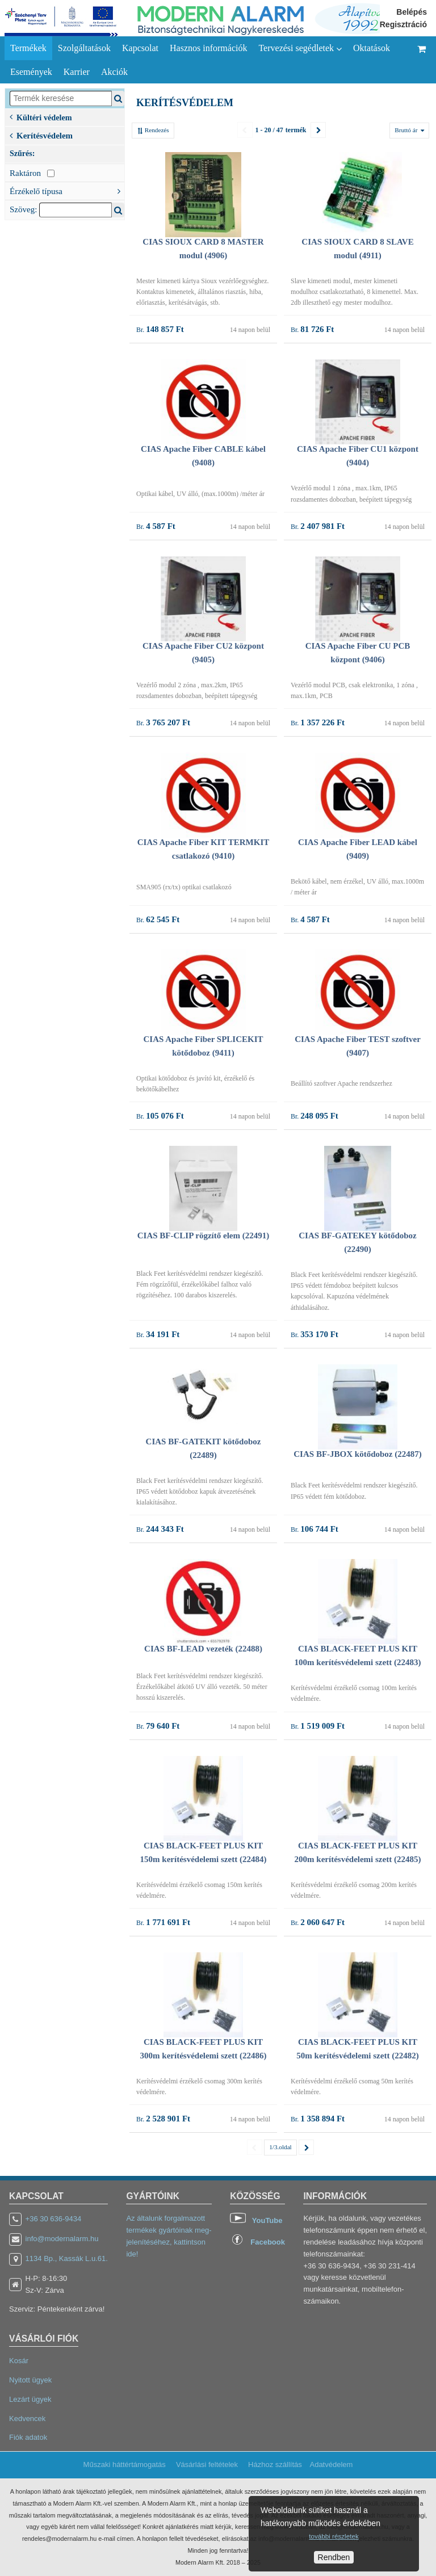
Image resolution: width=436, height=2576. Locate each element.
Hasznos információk (208, 48)
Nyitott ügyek (30, 2380)
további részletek (333, 2536)
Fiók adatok (28, 2437)
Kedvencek (27, 2418)
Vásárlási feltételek (207, 2464)
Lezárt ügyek (30, 2399)
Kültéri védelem (41, 116)
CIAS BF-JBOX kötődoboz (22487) (357, 1454)
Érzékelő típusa (67, 190)
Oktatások (371, 48)
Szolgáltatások (84, 48)
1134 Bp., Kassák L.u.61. (67, 2258)
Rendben (334, 2557)
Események (31, 72)
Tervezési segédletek (300, 48)
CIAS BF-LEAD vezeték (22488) (203, 1648)
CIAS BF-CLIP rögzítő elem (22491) (203, 1235)
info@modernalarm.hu (62, 2238)
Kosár (18, 2360)
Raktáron (32, 173)
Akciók (114, 72)
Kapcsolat (140, 48)
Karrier (77, 72)
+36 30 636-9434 (54, 2218)
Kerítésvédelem (41, 134)
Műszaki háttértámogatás (124, 2464)
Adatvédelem (331, 2464)
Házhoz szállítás (275, 2464)
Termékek (28, 48)
